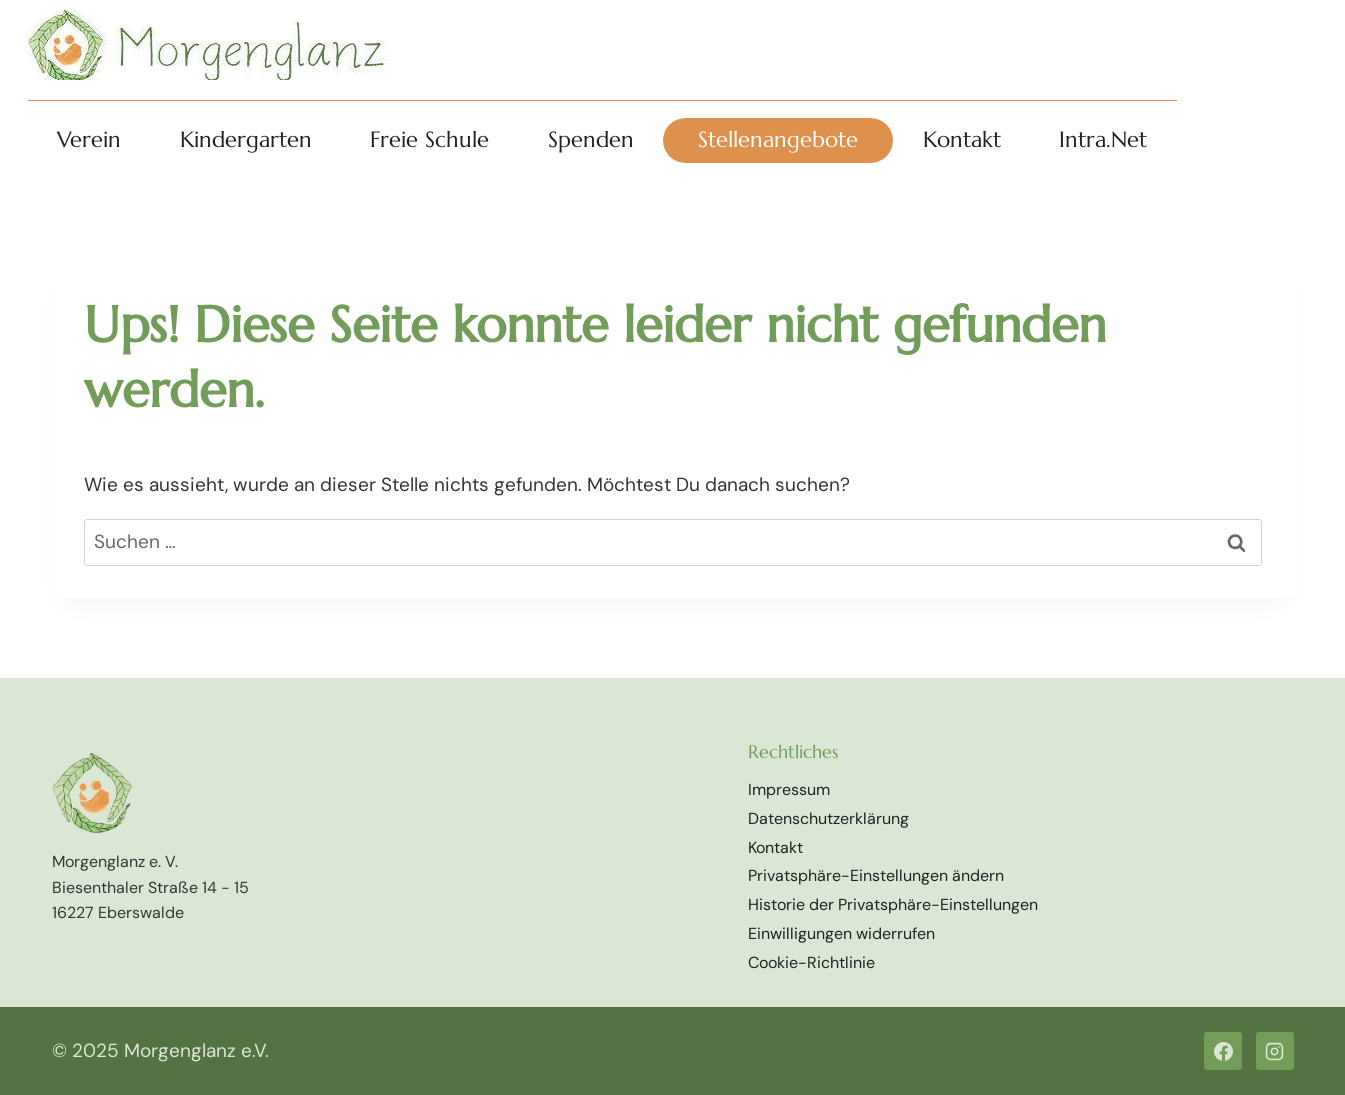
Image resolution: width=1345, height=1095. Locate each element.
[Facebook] (1223, 1051)
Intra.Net (1103, 139)
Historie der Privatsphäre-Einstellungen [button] (893, 904)
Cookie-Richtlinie (811, 962)
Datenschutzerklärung (828, 818)
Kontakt (962, 139)
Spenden (591, 139)
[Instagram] (1275, 1051)
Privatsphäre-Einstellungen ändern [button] (876, 875)
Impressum (789, 789)
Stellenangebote (778, 139)
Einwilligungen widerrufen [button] (841, 933)
